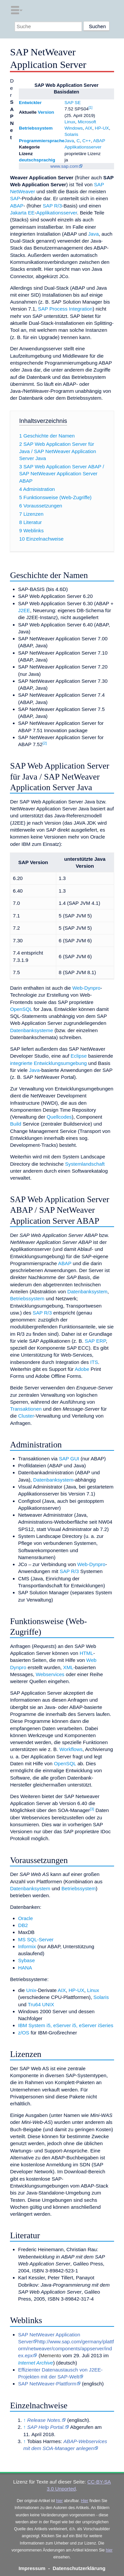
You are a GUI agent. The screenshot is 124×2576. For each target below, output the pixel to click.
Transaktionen (26, 1409)
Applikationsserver (83, 147)
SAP (15, 198)
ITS (94, 1362)
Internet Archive (35, 2363)
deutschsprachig (37, 159)
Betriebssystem (36, 128)
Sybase (26, 1960)
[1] (90, 107)
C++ (86, 140)
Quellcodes (59, 1117)
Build (15, 1124)
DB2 (23, 1925)
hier (59, 2500)
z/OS (23, 2032)
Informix (27, 1946)
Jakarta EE (22, 212)
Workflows (71, 1749)
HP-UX (102, 128)
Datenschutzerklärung (79, 2568)
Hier (84, 2500)
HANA (25, 1967)
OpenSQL (21, 1009)
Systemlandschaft (85, 1164)
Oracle (25, 1918)
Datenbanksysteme (31, 1030)
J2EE (24, 610)
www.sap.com (64, 166)
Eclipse (79, 1056)
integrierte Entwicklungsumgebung (48, 1063)
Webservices (50, 1674)
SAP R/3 (52, 205)
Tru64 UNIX (41, 2004)
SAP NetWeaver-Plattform (47, 2383)
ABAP (99, 140)
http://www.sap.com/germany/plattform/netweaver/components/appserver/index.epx (66, 2349)
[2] (45, 743)
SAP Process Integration (65, 309)
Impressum (32, 2568)
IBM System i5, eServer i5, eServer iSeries (65, 2025)
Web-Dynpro (86, 988)
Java (69, 140)
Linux (69, 121)
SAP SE (72, 102)
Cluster (26, 1416)
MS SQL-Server (36, 1939)
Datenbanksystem (87, 1291)
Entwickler (30, 102)
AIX (88, 128)
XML (68, 1667)
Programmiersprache (41, 140)
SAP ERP (95, 1341)
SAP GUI (69, 1458)
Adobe (82, 1369)
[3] (92, 1809)
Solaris (71, 134)
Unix (31, 1990)
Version (46, 112)
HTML (86, 1653)
